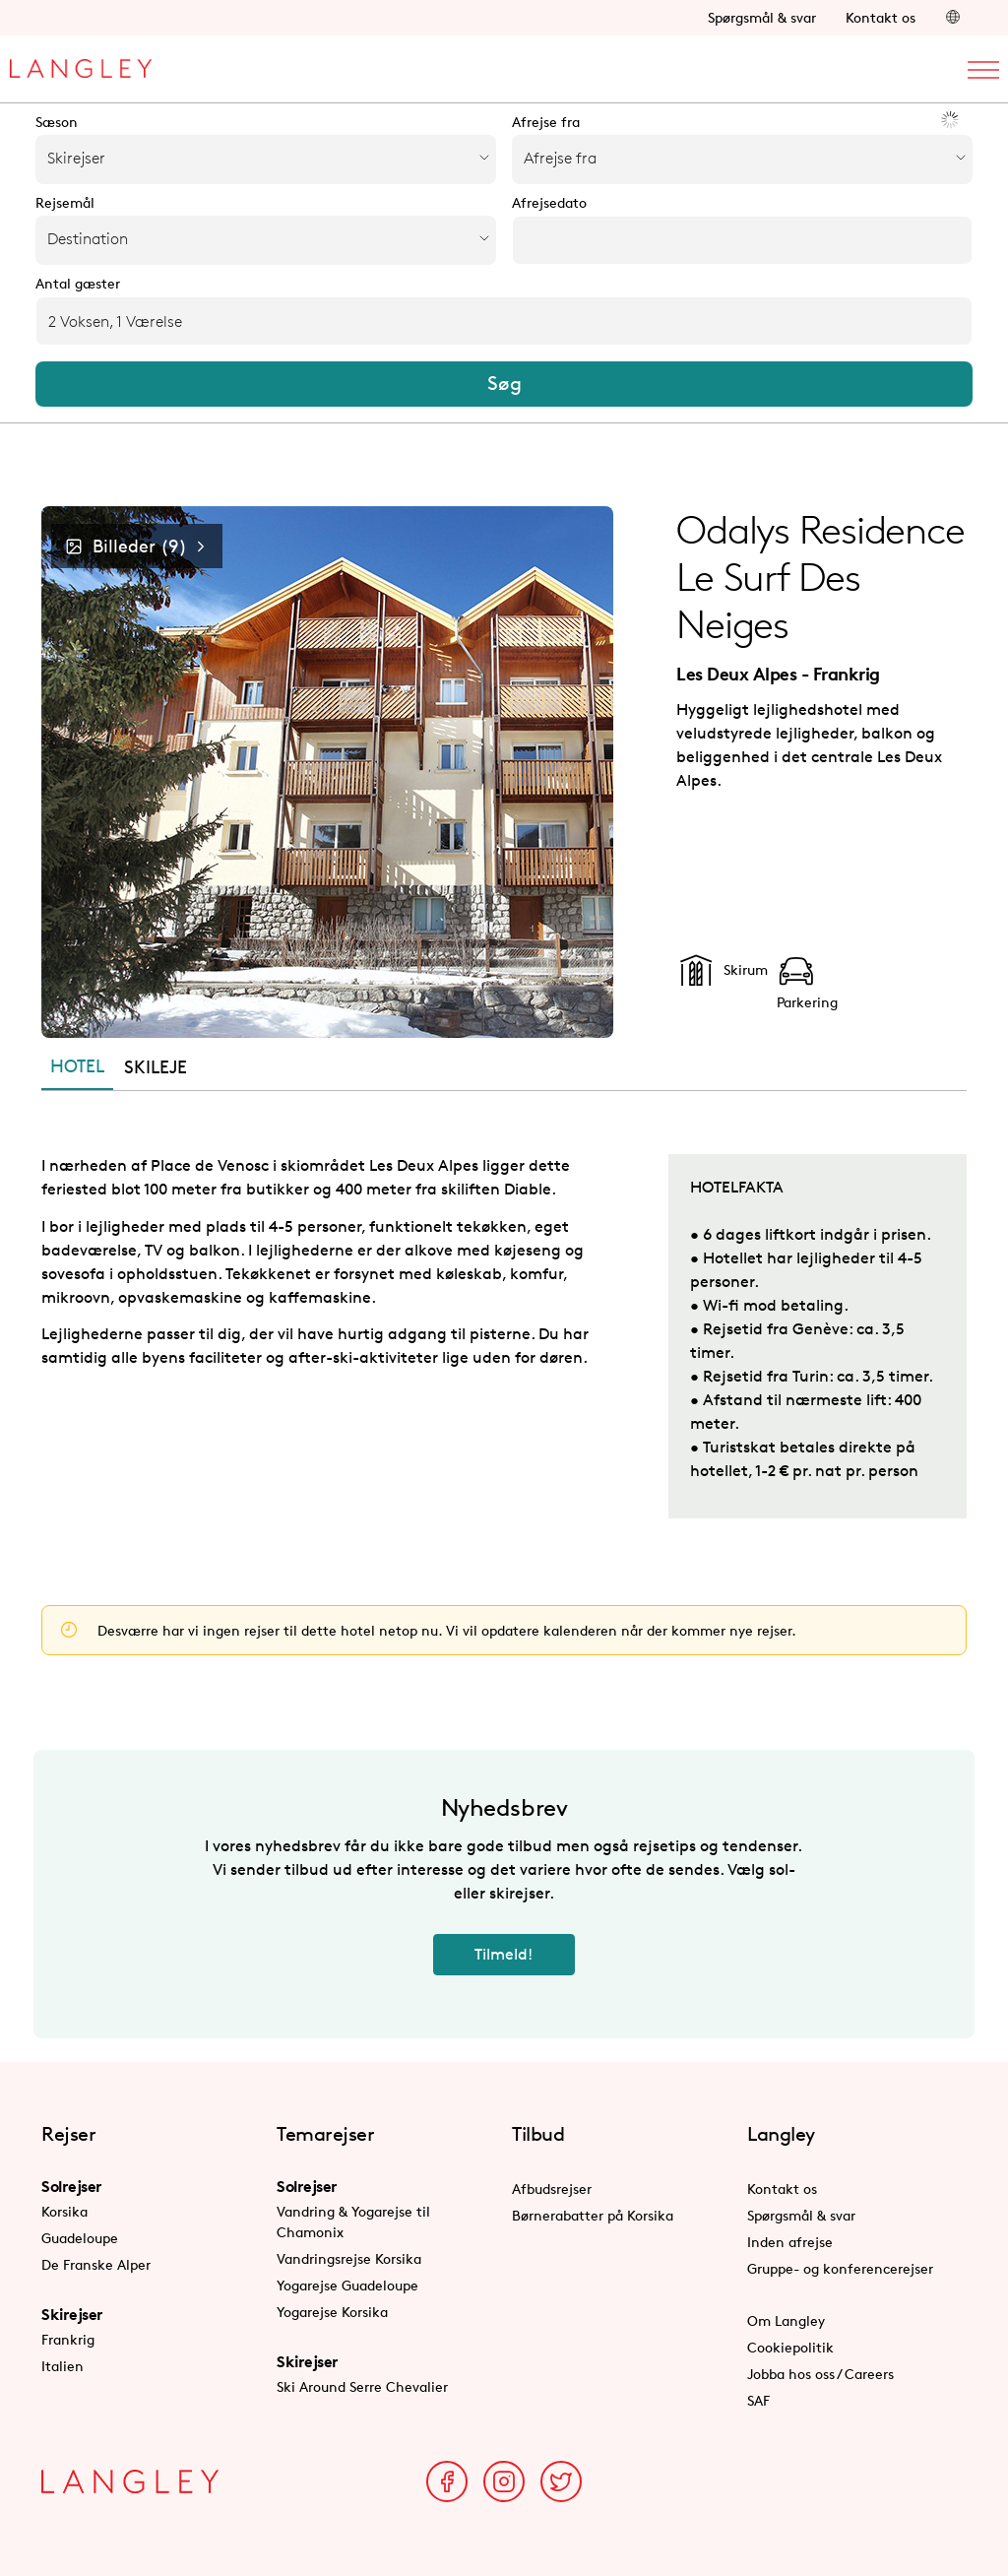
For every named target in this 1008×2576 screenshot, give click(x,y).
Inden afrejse (790, 2241)
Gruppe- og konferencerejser (840, 2268)
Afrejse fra (546, 122)
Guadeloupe (79, 2237)
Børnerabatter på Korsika (592, 2215)
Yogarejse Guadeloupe (347, 2285)
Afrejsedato (549, 203)
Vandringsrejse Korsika (349, 2258)
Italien (62, 2365)
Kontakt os (880, 17)
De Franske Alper (96, 2264)
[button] (953, 17)
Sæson (56, 122)
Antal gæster (77, 283)
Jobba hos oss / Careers (820, 2373)
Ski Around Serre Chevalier (362, 2386)
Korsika (64, 2211)
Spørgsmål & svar (762, 17)
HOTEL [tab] (77, 1065)
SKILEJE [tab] (155, 1066)
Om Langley (786, 2320)
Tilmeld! (503, 1954)
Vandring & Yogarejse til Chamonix (353, 2221)
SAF (758, 2400)
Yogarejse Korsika (332, 2311)
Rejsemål (64, 203)
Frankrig (67, 2339)
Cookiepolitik (790, 2347)
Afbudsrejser (552, 2188)
